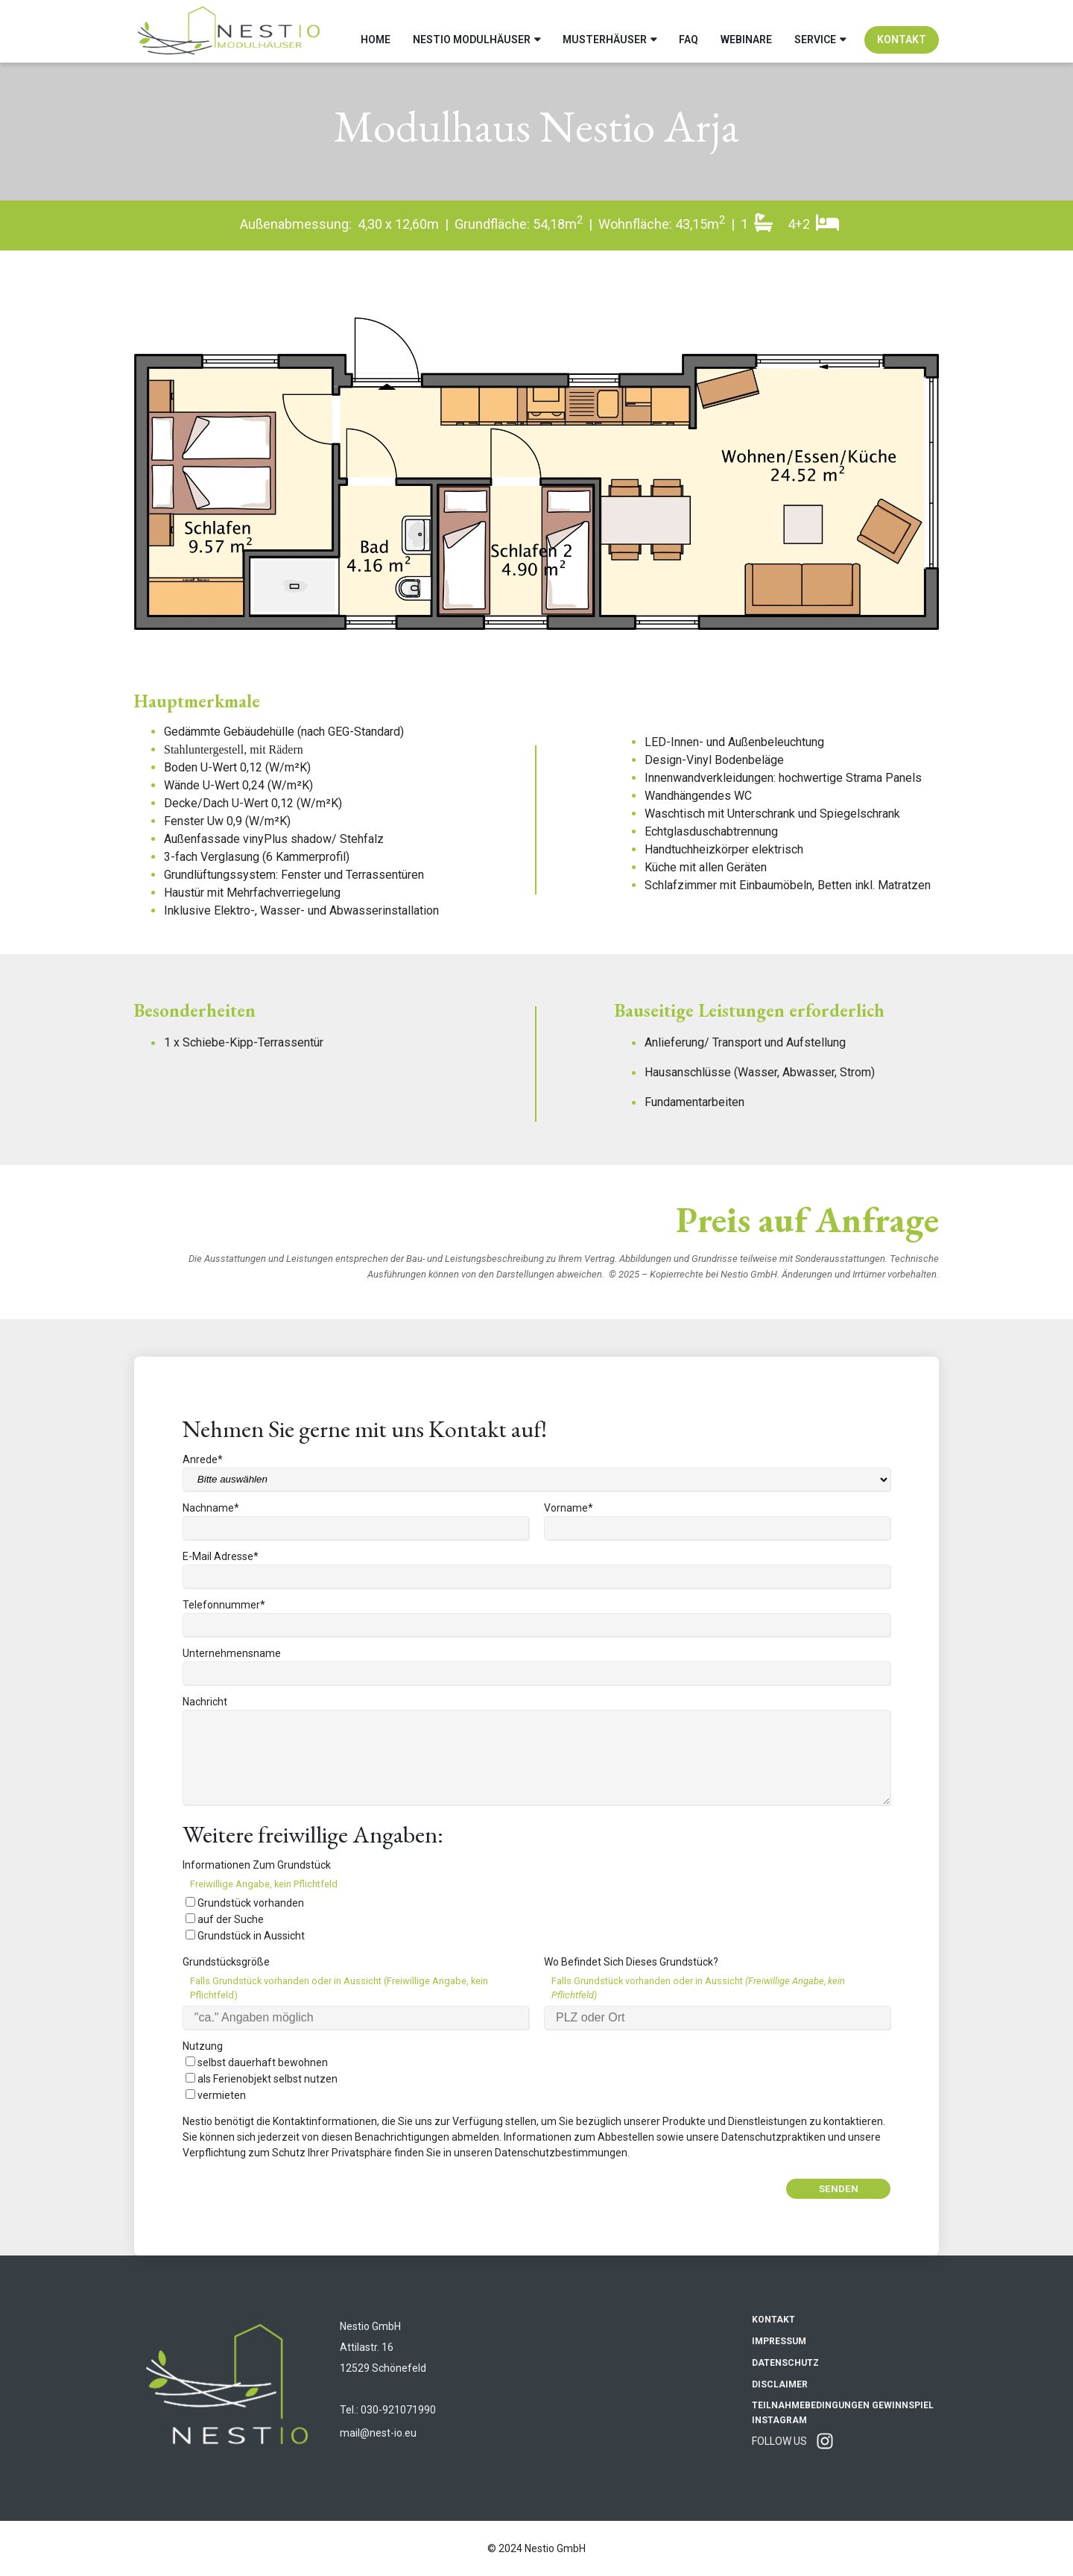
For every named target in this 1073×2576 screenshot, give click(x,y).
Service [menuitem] (815, 31)
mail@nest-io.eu (378, 2433)
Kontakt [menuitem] (901, 31)
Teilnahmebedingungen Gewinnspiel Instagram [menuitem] (843, 2412)
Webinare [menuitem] (746, 31)
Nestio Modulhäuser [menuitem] (472, 31)
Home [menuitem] (375, 31)
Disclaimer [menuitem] (780, 2384)
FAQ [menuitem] (688, 31)
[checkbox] (536, 1919)
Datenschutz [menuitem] (785, 2363)
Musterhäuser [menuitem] (605, 31)
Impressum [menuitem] (779, 2341)
